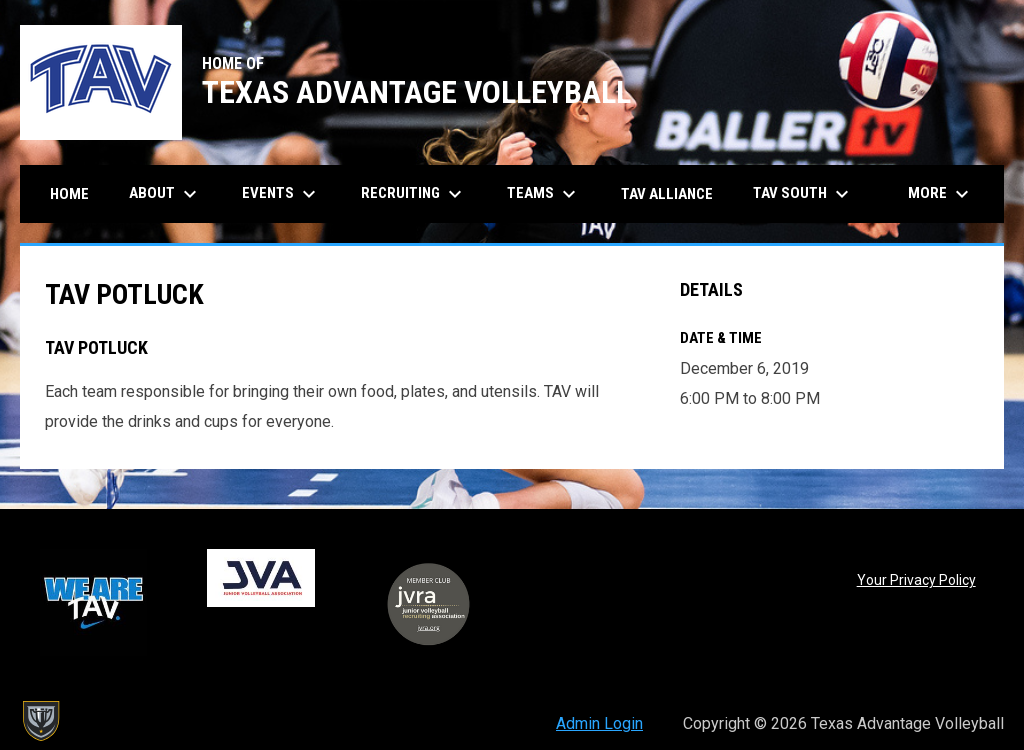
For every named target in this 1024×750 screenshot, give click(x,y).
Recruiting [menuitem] (414, 194)
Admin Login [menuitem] (599, 723)
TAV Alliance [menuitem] (667, 194)
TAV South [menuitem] (803, 194)
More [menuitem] (941, 194)
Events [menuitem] (281, 194)
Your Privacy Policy (916, 580)
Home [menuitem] (69, 194)
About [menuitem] (165, 194)
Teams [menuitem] (544, 194)
